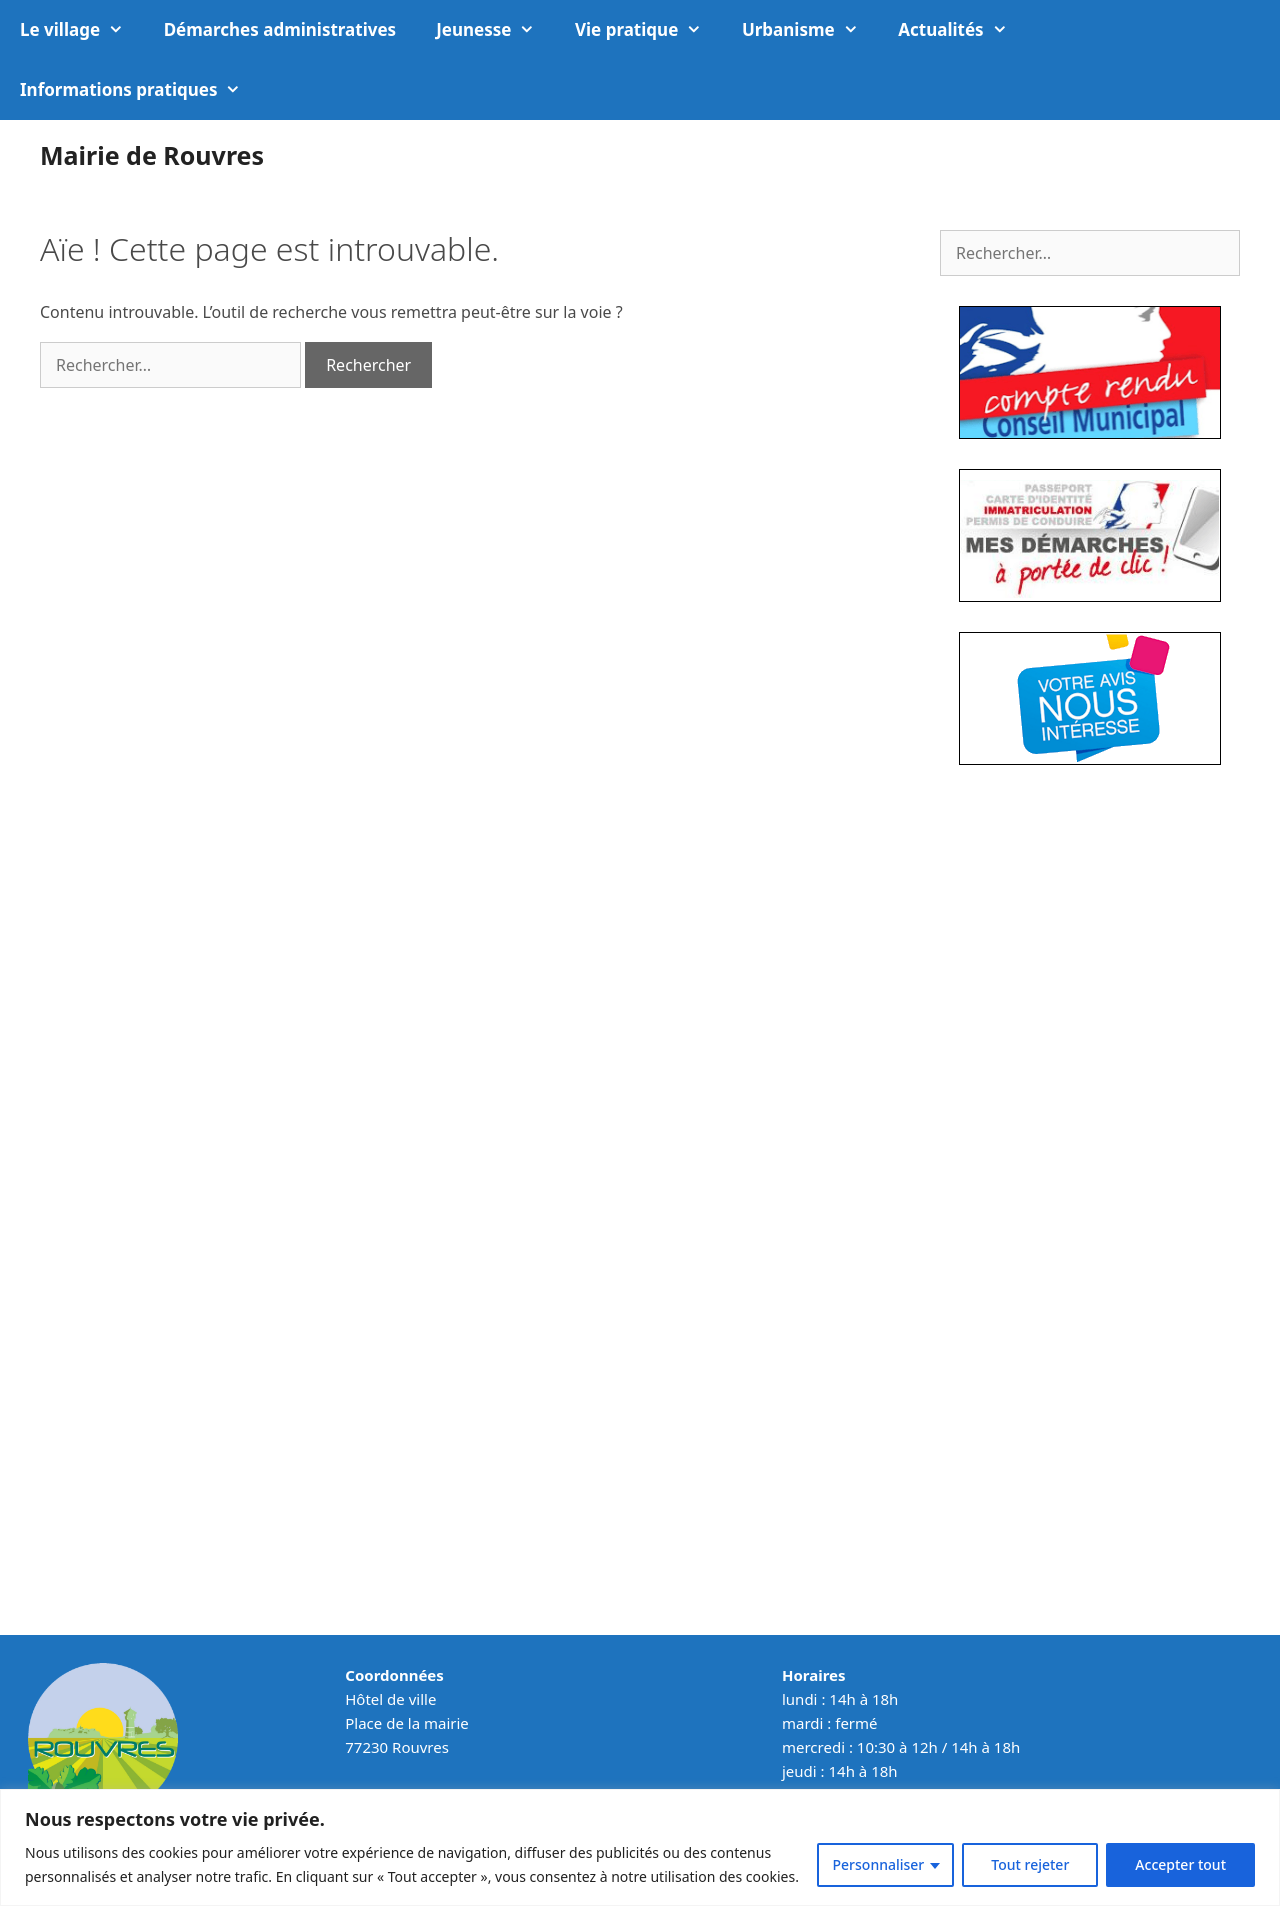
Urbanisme (810, 30)
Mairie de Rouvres (152, 155)
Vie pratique (648, 30)
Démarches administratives (280, 29)
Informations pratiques (140, 90)
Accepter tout (1180, 1864)
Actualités (962, 30)
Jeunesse (495, 30)
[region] (640, 1847)
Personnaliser (879, 1864)
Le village (82, 30)
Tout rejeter (1030, 1864)
